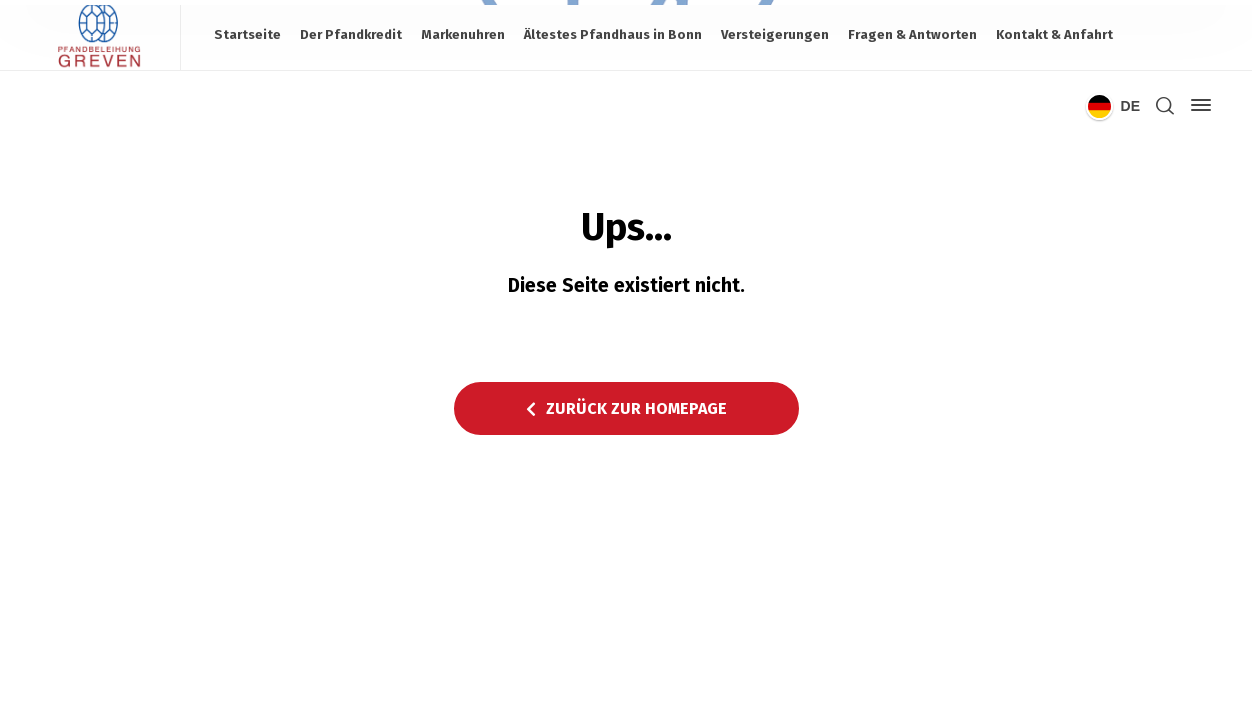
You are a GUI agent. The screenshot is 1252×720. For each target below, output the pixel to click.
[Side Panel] (1197, 105)
